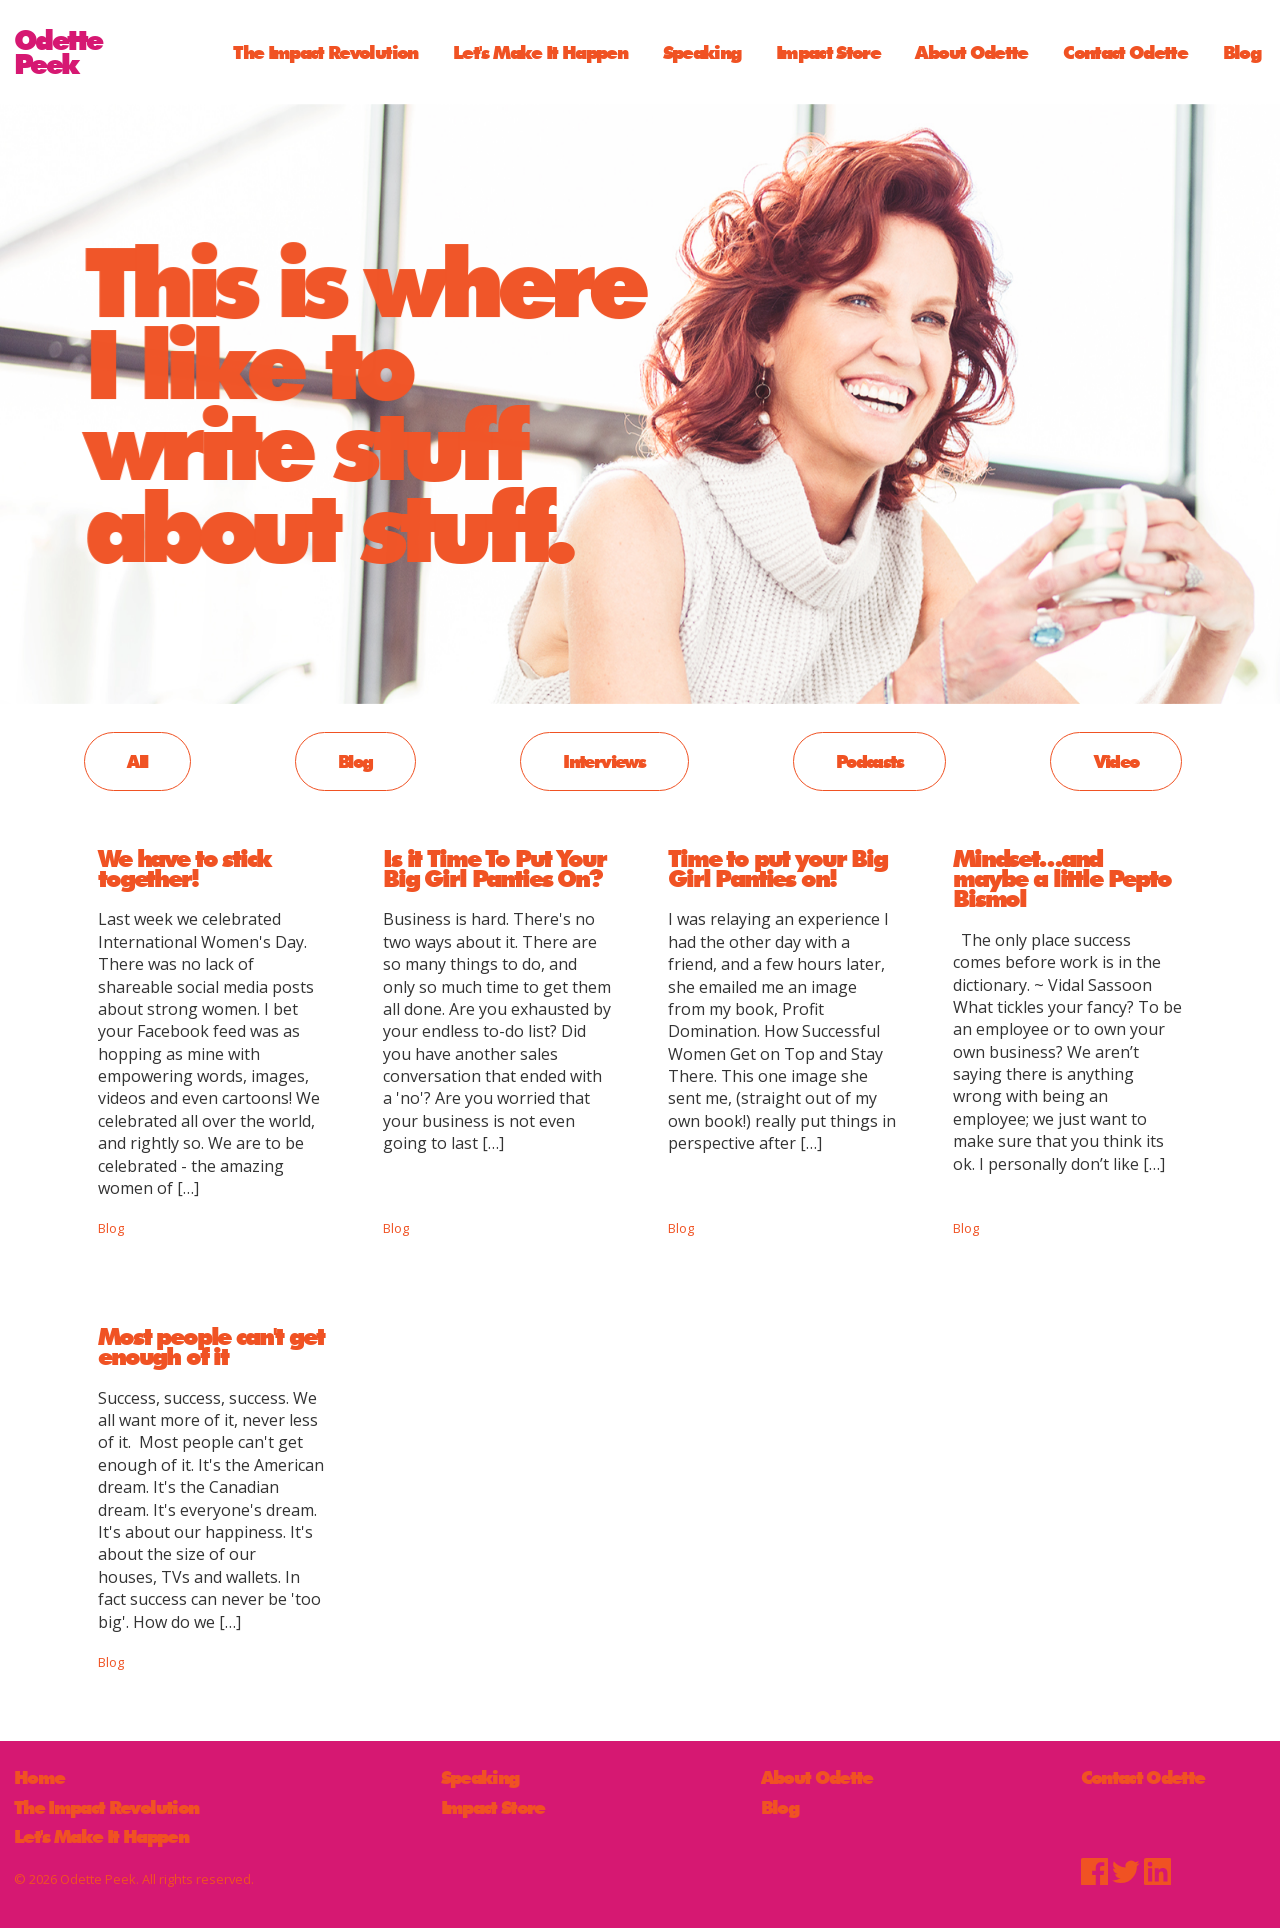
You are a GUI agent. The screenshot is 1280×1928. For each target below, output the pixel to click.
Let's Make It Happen (540, 51)
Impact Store (828, 51)
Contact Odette (1125, 51)
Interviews (604, 760)
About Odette (971, 51)
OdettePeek (58, 52)
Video (1116, 760)
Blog (1241, 51)
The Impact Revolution (325, 51)
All (137, 760)
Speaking (702, 51)
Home (39, 1777)
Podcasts (869, 760)
